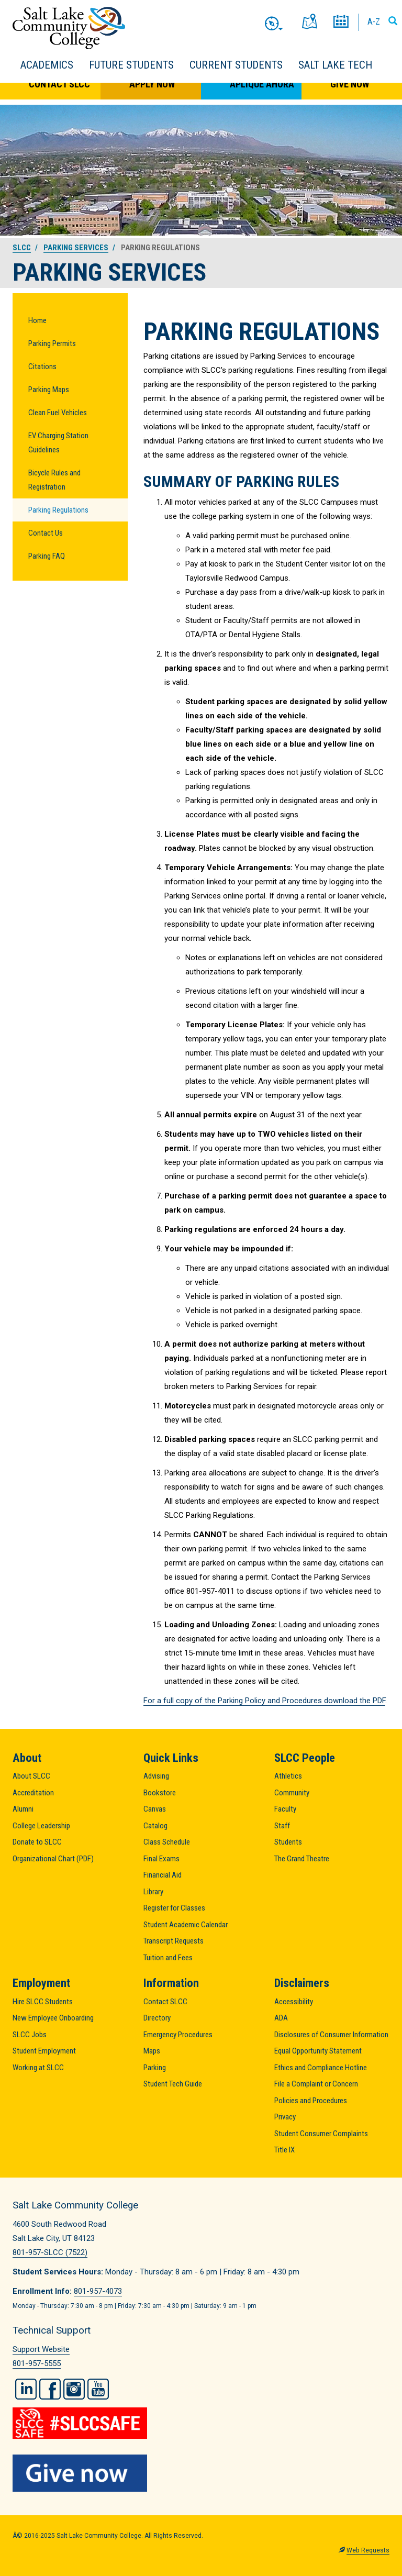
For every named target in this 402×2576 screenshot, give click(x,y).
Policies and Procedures (310, 2100)
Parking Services (75, 247)
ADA (281, 2018)
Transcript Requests (173, 1941)
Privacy (285, 2117)
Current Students (236, 65)
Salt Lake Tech (335, 65)
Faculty (285, 1809)
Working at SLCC (38, 2067)
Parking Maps (48, 389)
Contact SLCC (59, 84)
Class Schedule (166, 1842)
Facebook (50, 2389)
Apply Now (152, 84)
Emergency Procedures (178, 2034)
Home (37, 320)
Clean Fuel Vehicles (57, 412)
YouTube (98, 2389)
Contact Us (45, 533)
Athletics (288, 1776)
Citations (42, 366)
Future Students (131, 65)
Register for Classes (174, 1908)
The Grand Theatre (301, 1858)
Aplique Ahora (262, 84)
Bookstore (159, 1792)
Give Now (349, 84)
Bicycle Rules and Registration (54, 480)
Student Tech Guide (172, 2084)
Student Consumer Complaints (321, 2133)
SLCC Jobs (30, 2034)
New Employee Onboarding (53, 2018)
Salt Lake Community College (69, 28)
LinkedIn (26, 2389)
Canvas (154, 1809)
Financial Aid (162, 1875)
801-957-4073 (98, 2291)
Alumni (23, 1809)
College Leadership (41, 1825)
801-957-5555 (37, 2363)
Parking (154, 2067)
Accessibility (293, 2001)
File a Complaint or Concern (316, 2084)
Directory (157, 2018)
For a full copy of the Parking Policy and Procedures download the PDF (264, 1700)
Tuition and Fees (168, 1957)
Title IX (284, 2150)
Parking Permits (52, 343)
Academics (46, 65)
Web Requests (368, 2550)
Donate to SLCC (37, 1842)
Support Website (41, 2349)
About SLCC (31, 1776)
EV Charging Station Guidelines (58, 442)
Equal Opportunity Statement (318, 2051)
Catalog (155, 1825)
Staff (282, 1825)
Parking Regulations (58, 510)
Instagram (74, 2389)
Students (288, 1842)
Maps (151, 2051)
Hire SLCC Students (43, 2001)
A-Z (373, 21)
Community (291, 1792)
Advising (156, 1776)
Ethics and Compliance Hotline (320, 2067)
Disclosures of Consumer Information (331, 2034)
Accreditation (33, 1792)
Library (153, 1891)
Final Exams (161, 1858)
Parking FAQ (46, 556)
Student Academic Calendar (185, 1924)
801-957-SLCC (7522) (50, 2252)
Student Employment (44, 2051)
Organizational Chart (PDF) (53, 1858)
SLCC (22, 247)
